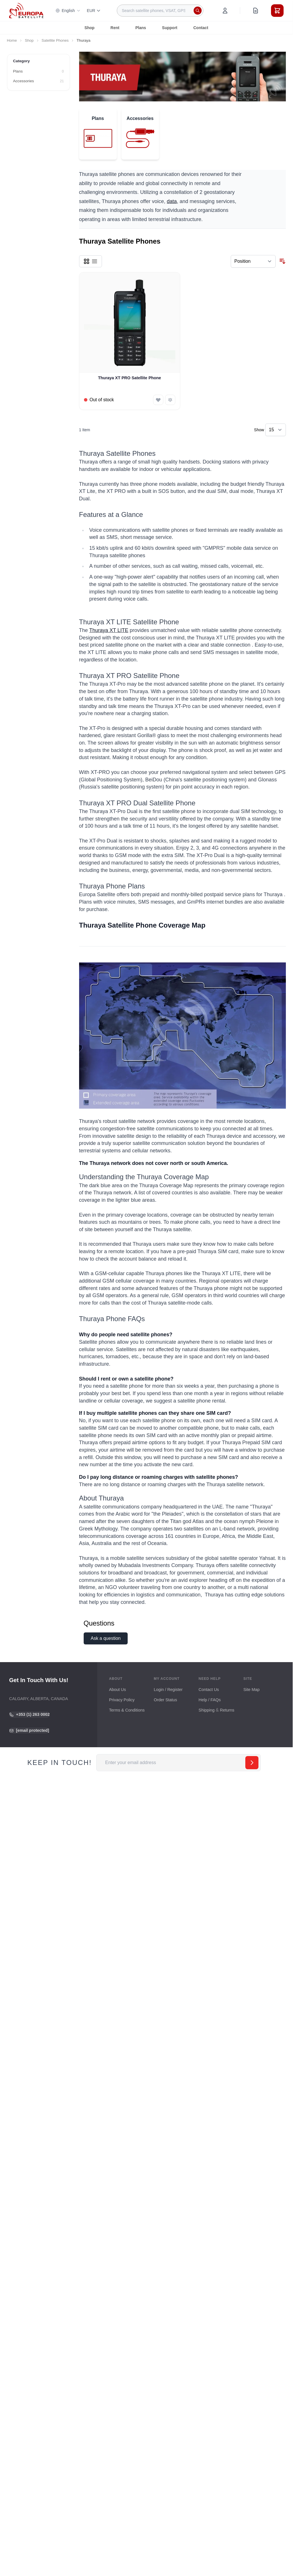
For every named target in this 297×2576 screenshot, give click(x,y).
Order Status (165, 1700)
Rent (115, 27)
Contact (200, 27)
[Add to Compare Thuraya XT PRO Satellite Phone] (170, 400)
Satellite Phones (55, 40)
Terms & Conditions (127, 1710)
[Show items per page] (275, 430)
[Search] (198, 11)
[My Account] (225, 10)
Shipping (206, 1710)
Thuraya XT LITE (109, 630)
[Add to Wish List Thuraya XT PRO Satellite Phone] (158, 400)
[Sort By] (253, 261)
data (172, 201)
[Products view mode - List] (94, 261)
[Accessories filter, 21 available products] (38, 81)
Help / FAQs (209, 1700)
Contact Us (208, 1689)
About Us (117, 1689)
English (68, 10)
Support (169, 27)
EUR (94, 10)
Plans (140, 27)
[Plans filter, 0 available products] (38, 71)
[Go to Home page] (26, 10)
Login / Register (168, 1689)
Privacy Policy (122, 1700)
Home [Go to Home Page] (12, 40)
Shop (90, 27)
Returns (227, 1710)
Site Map (251, 1689)
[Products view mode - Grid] (86, 261)
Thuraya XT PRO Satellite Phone (129, 378)
